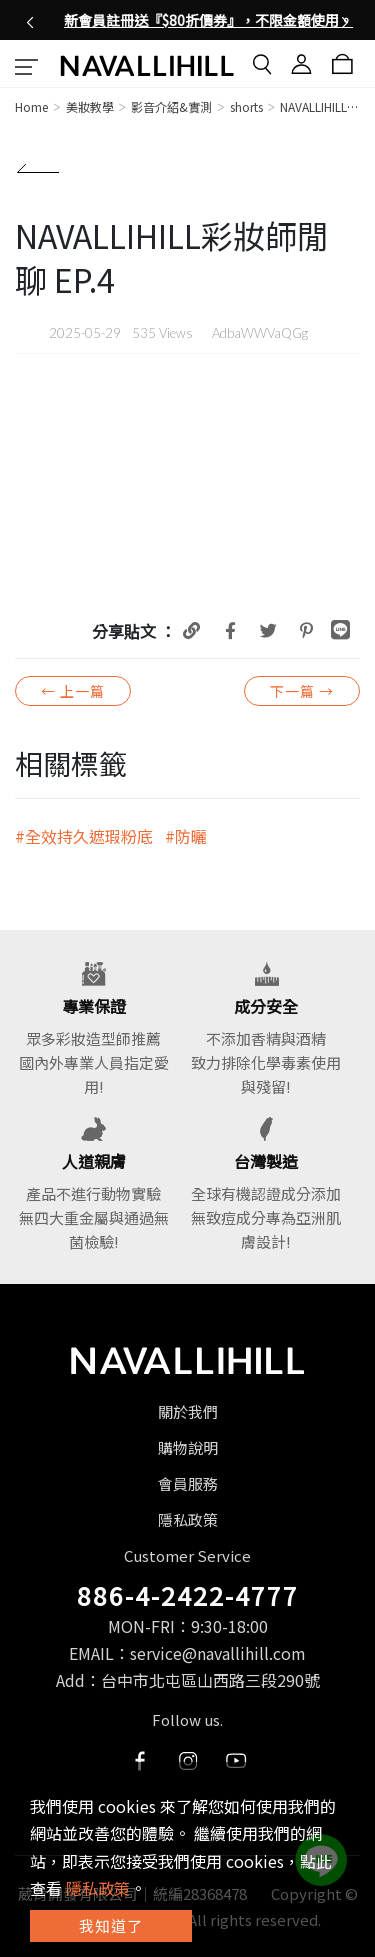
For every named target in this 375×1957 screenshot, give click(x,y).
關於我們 (188, 1411)
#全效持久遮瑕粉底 (84, 836)
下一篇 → (302, 691)
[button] (30, 20)
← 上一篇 (73, 691)
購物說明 (188, 1447)
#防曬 (186, 836)
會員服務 (188, 1483)
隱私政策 (188, 1519)
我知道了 (111, 1925)
